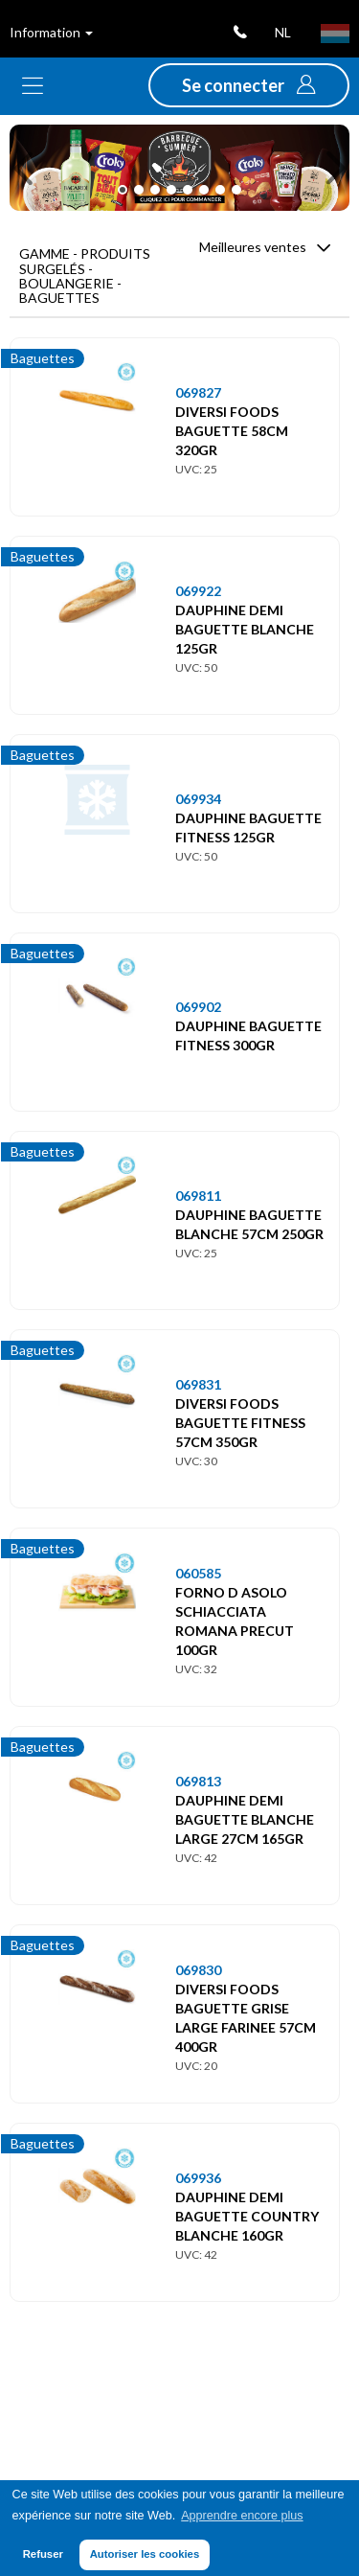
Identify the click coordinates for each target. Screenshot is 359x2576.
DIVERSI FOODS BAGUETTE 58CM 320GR (231, 430)
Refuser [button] (43, 2554)
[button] (248, 85)
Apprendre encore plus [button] (242, 2515)
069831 (198, 1384)
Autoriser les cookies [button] (145, 2554)
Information (51, 32)
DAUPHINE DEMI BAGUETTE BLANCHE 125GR (244, 629)
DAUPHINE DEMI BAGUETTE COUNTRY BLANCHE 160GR (247, 2216)
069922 (198, 591)
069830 (198, 1970)
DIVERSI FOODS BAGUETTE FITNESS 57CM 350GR (240, 1422)
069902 (198, 1007)
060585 (198, 1573)
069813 (198, 1781)
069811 (198, 1195)
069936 (198, 2178)
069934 (198, 799)
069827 (198, 392)
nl (283, 32)
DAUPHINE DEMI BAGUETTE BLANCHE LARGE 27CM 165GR (244, 1819)
